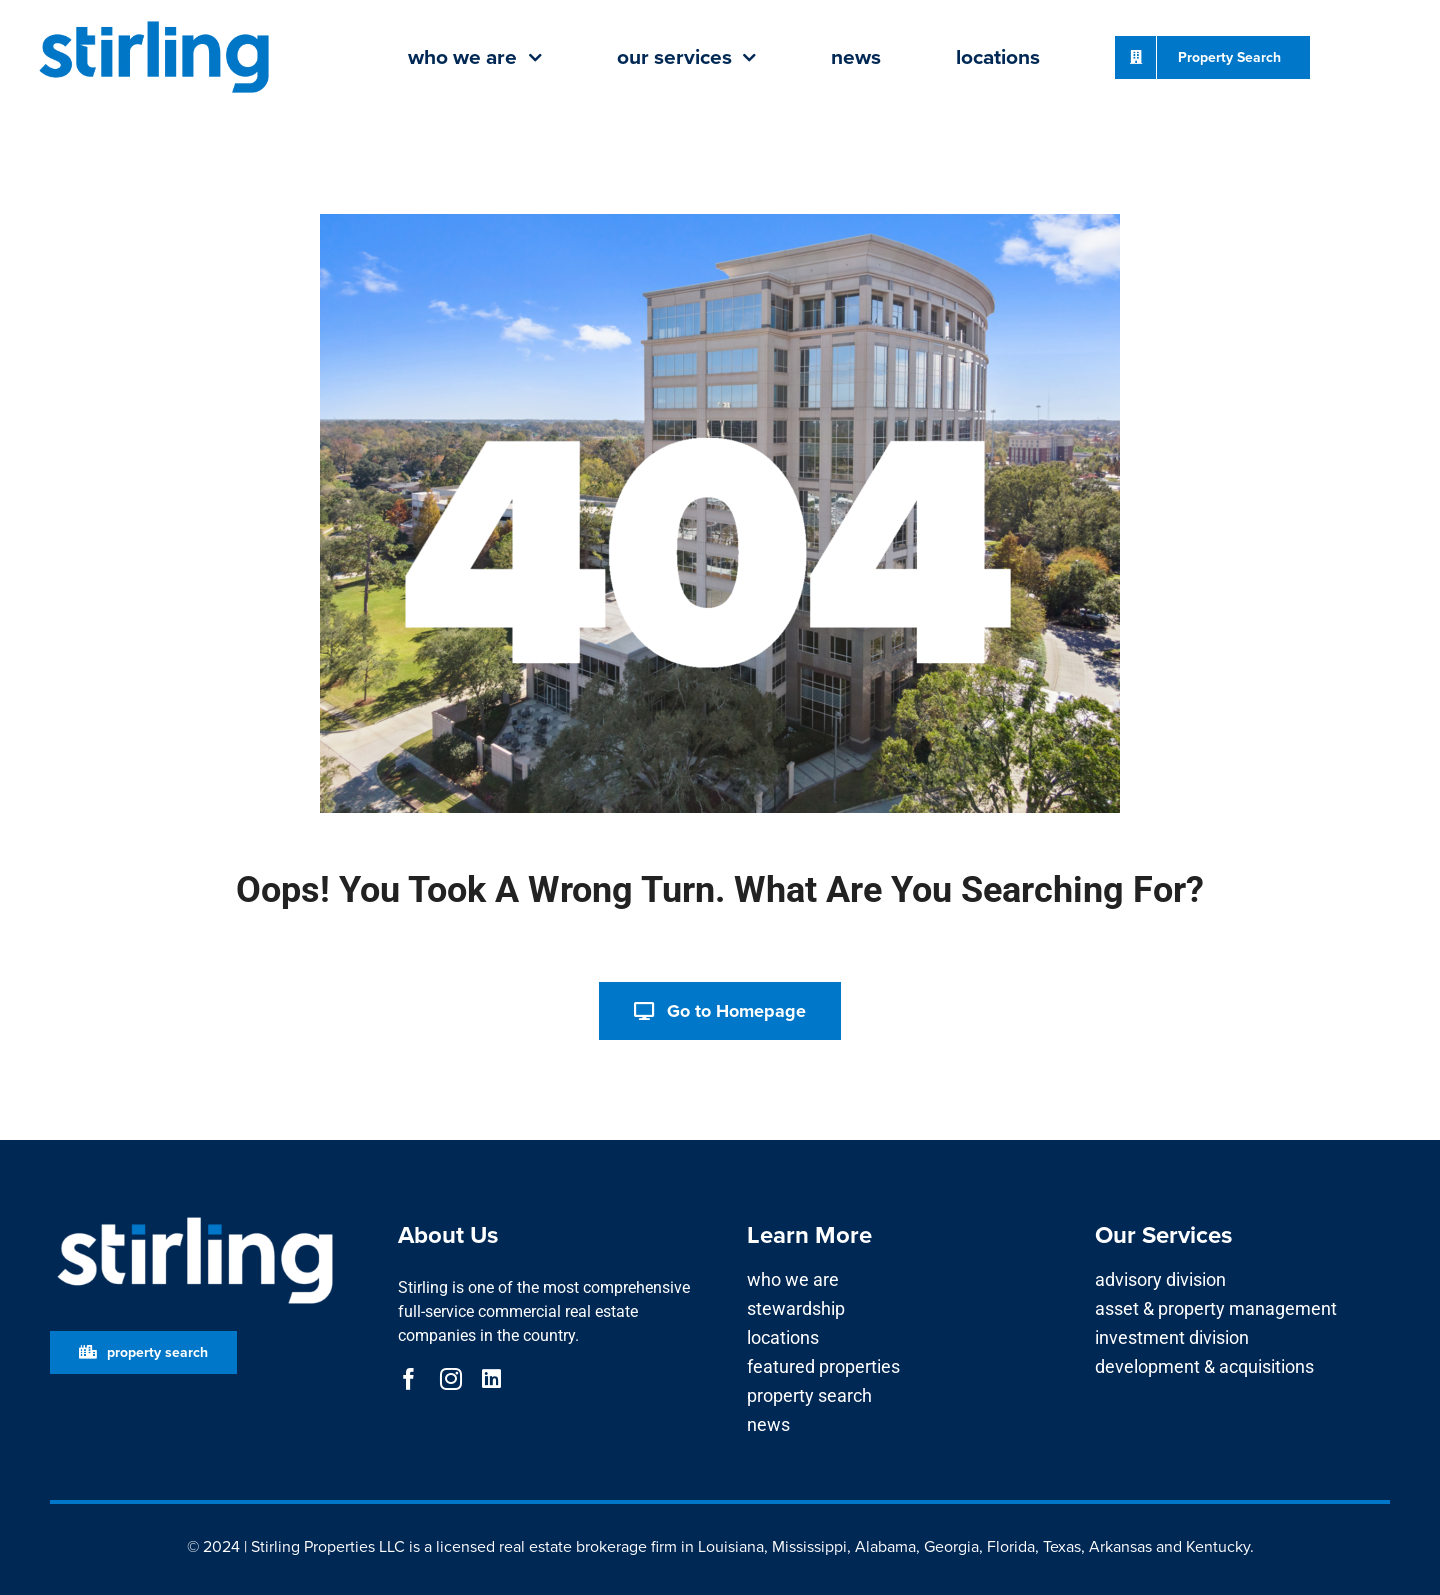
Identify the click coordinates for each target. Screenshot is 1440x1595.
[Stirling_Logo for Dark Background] (195, 1217)
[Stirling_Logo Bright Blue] (154, 22)
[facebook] (409, 1379)
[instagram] (451, 1379)
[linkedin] (491, 1379)
